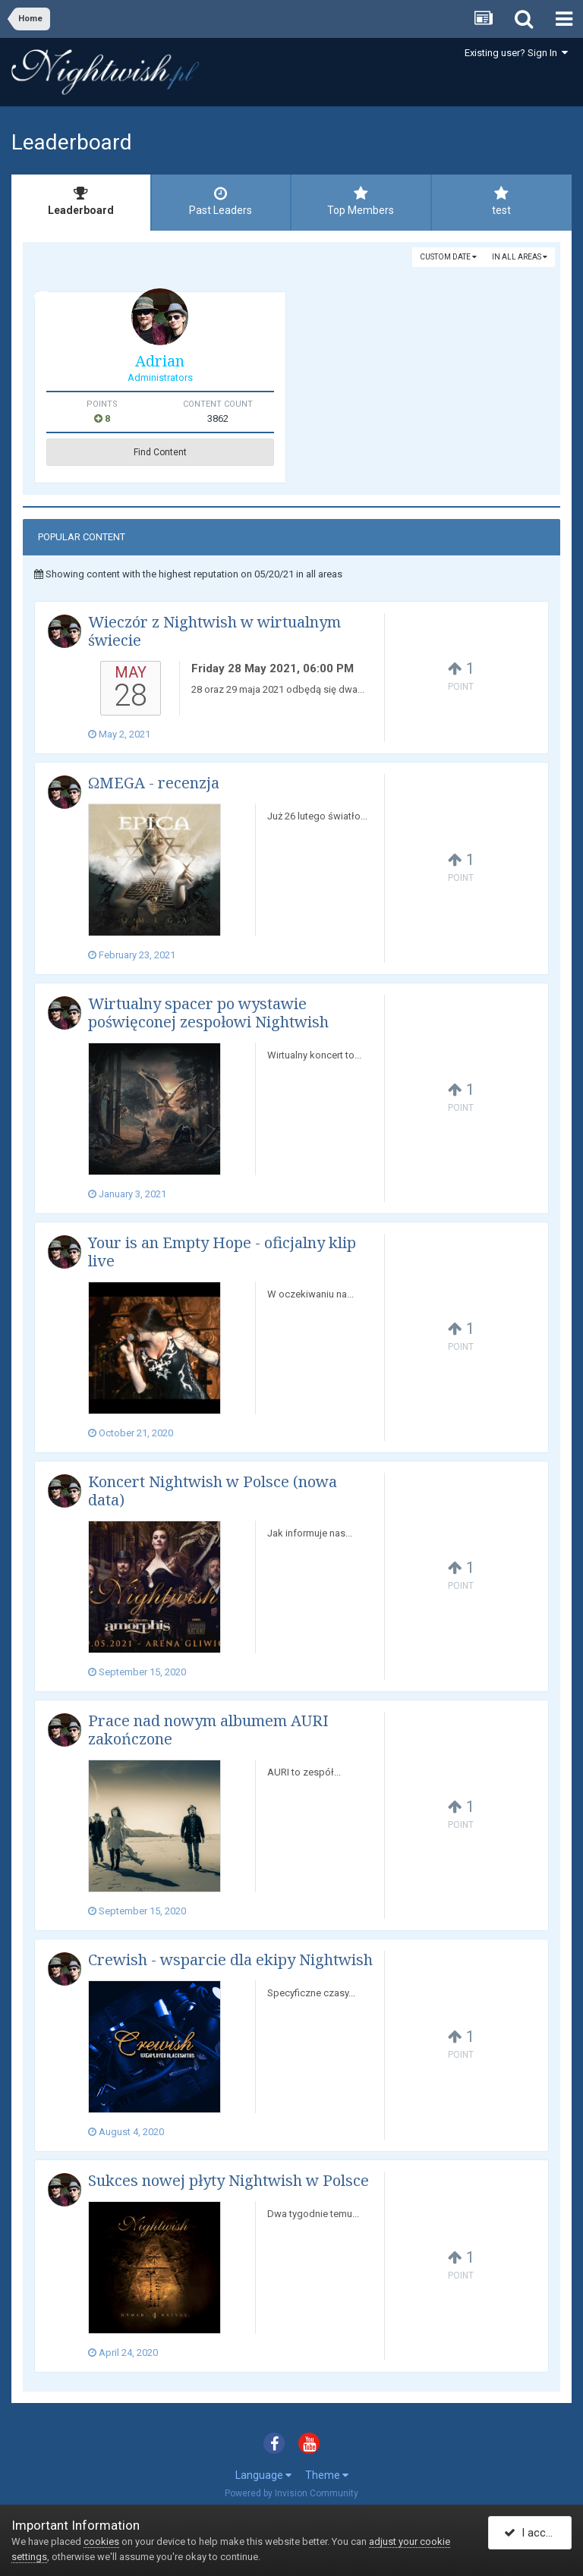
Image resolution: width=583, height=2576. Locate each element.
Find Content (160, 452)
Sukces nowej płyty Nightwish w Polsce (228, 2180)
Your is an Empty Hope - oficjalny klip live (222, 1251)
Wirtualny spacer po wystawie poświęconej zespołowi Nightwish (208, 1012)
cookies (101, 2541)
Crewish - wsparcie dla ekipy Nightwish (230, 1959)
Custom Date (448, 257)
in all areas (519, 257)
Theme (326, 2475)
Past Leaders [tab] (221, 201)
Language (263, 2475)
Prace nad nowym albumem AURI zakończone (208, 1729)
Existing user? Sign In (516, 52)
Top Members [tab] (361, 201)
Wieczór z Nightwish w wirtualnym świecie (214, 631)
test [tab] (502, 201)
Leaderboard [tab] (81, 201)
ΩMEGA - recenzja (153, 782)
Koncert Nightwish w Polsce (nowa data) (212, 1490)
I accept (533, 2533)
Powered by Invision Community (291, 2493)
